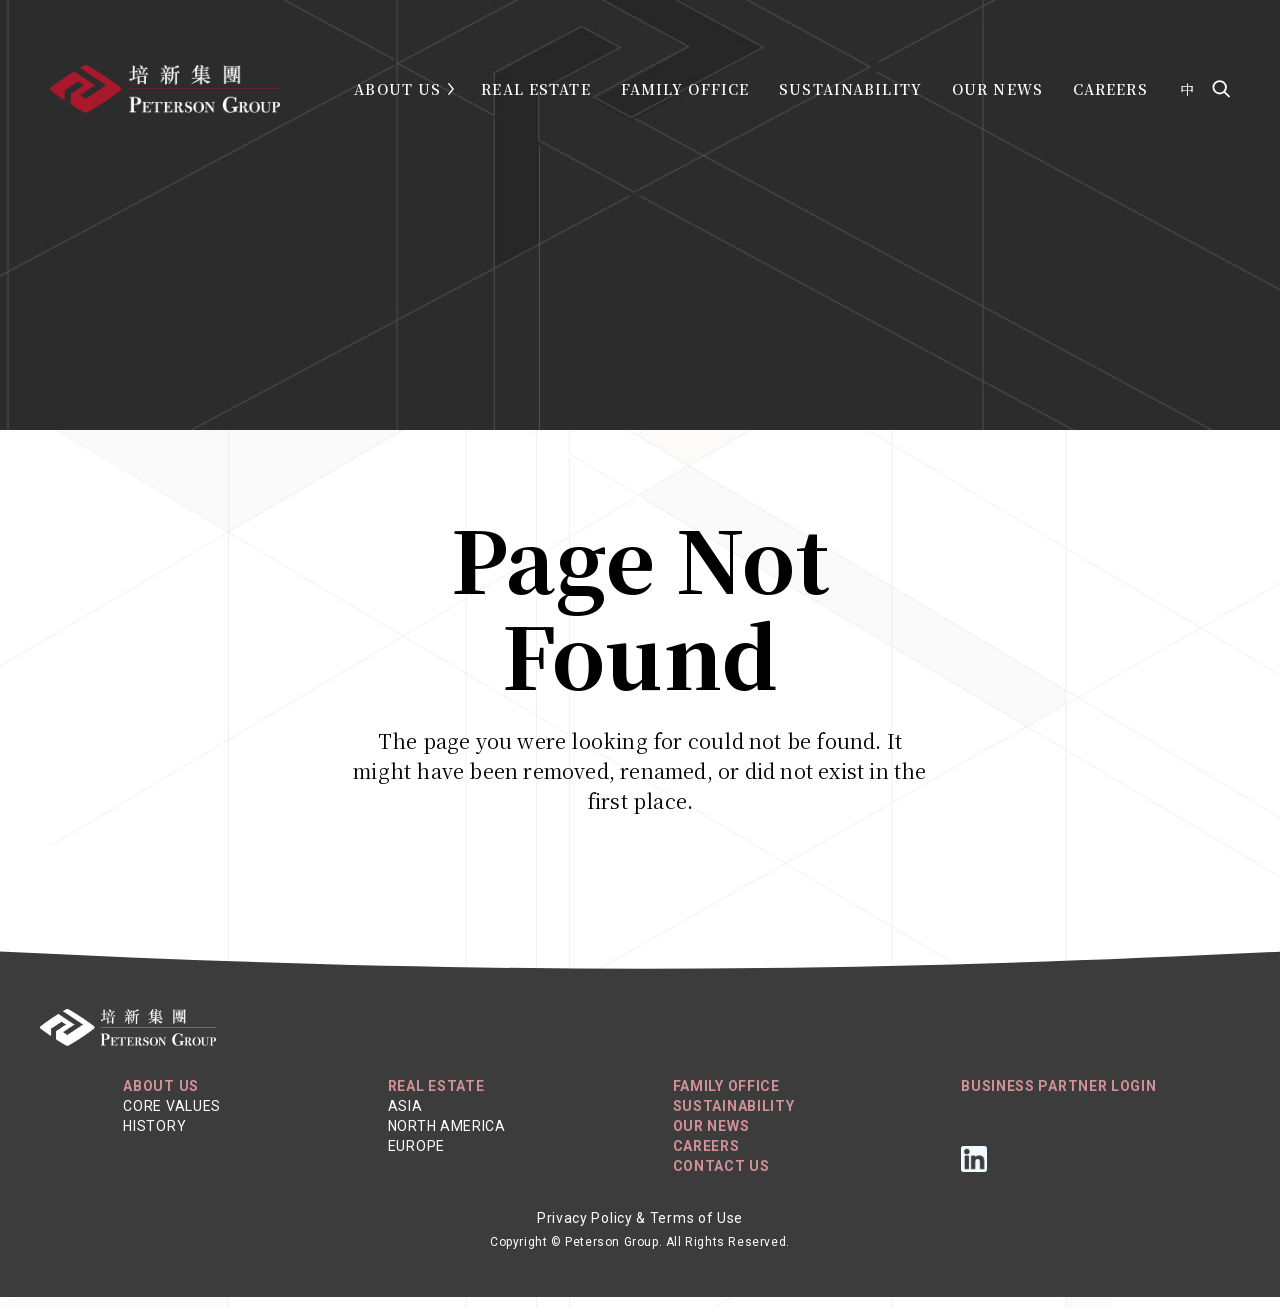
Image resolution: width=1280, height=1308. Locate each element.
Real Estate (535, 89)
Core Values (172, 1117)
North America (447, 1137)
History (154, 1137)
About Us (397, 89)
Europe (416, 1157)
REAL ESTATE (436, 1097)
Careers (1110, 89)
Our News (997, 89)
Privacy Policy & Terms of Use (640, 1229)
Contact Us (721, 1177)
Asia (405, 1117)
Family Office (685, 89)
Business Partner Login (1058, 1097)
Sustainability (850, 89)
